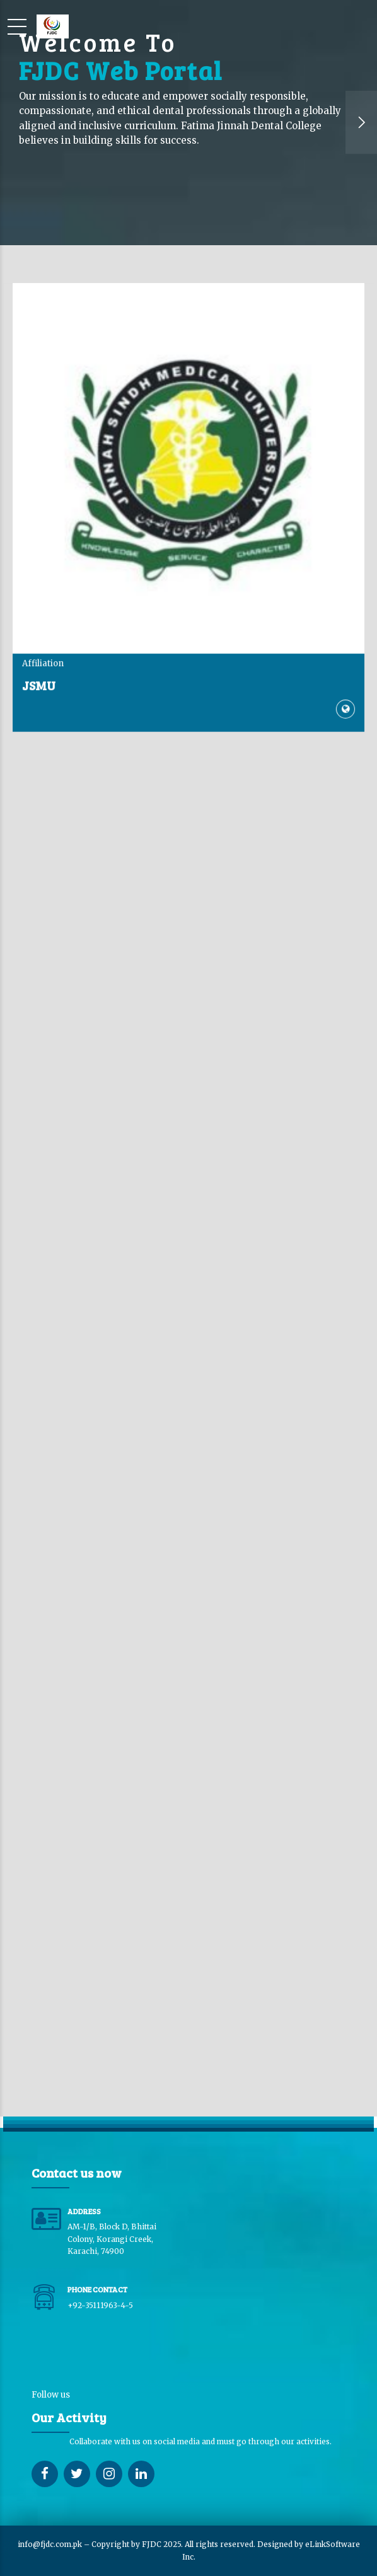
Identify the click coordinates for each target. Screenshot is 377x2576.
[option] (188, 122)
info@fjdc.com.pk (50, 2544)
